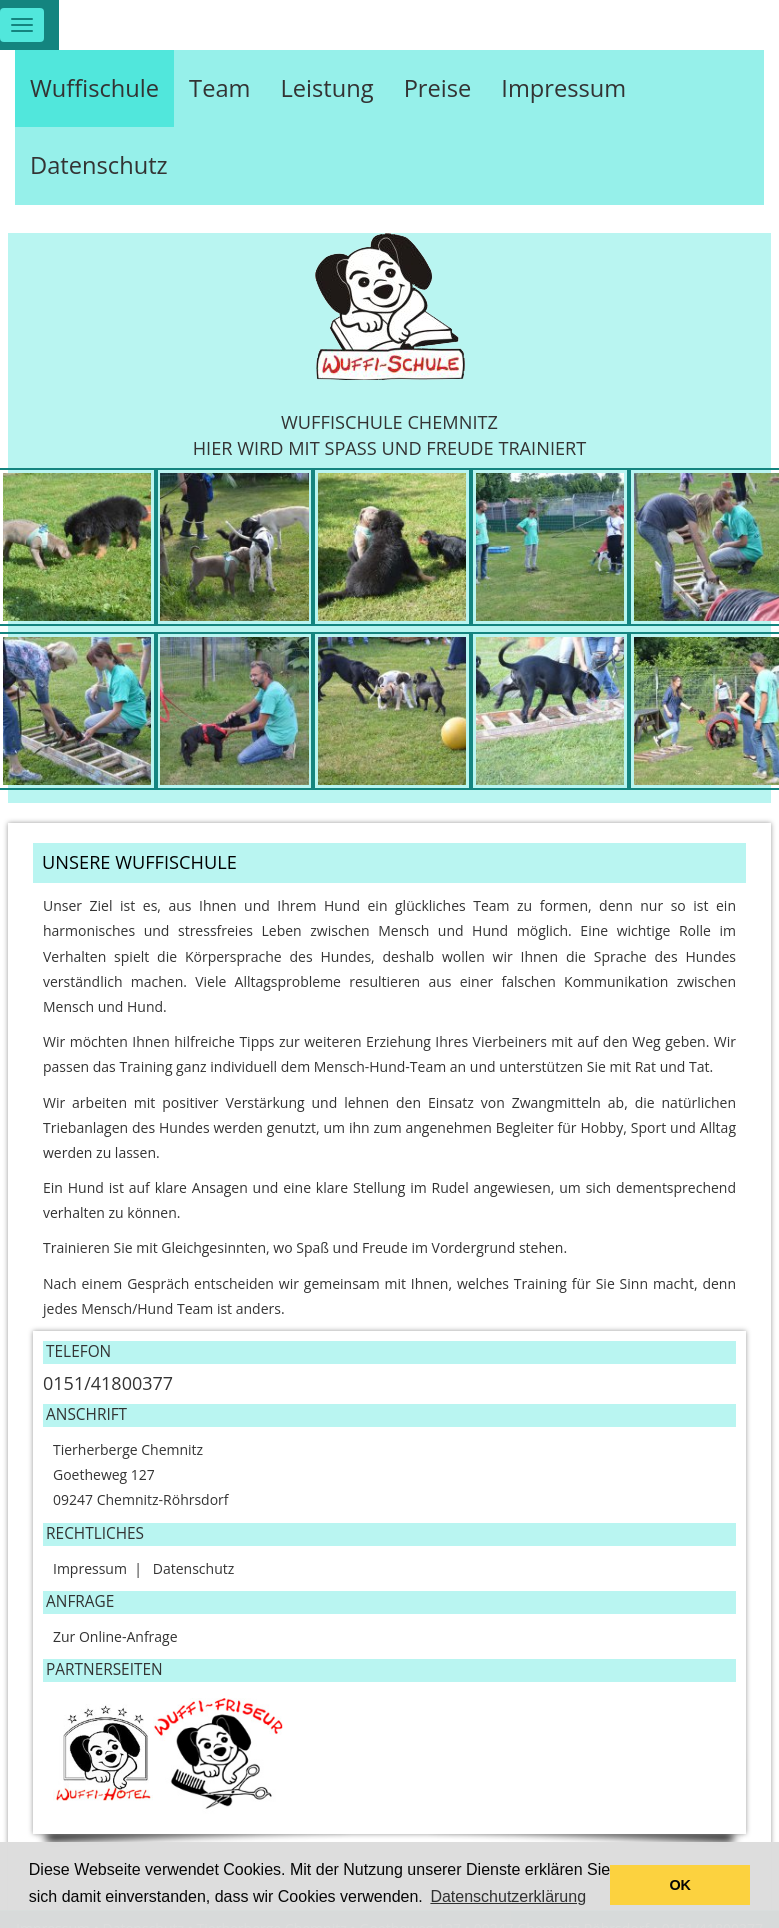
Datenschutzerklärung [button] (508, 1896)
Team (219, 88)
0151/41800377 (108, 1383)
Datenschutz (99, 165)
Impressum (563, 88)
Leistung (326, 88)
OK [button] (680, 1885)
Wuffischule (94, 88)
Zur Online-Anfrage (115, 1636)
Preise (438, 88)
